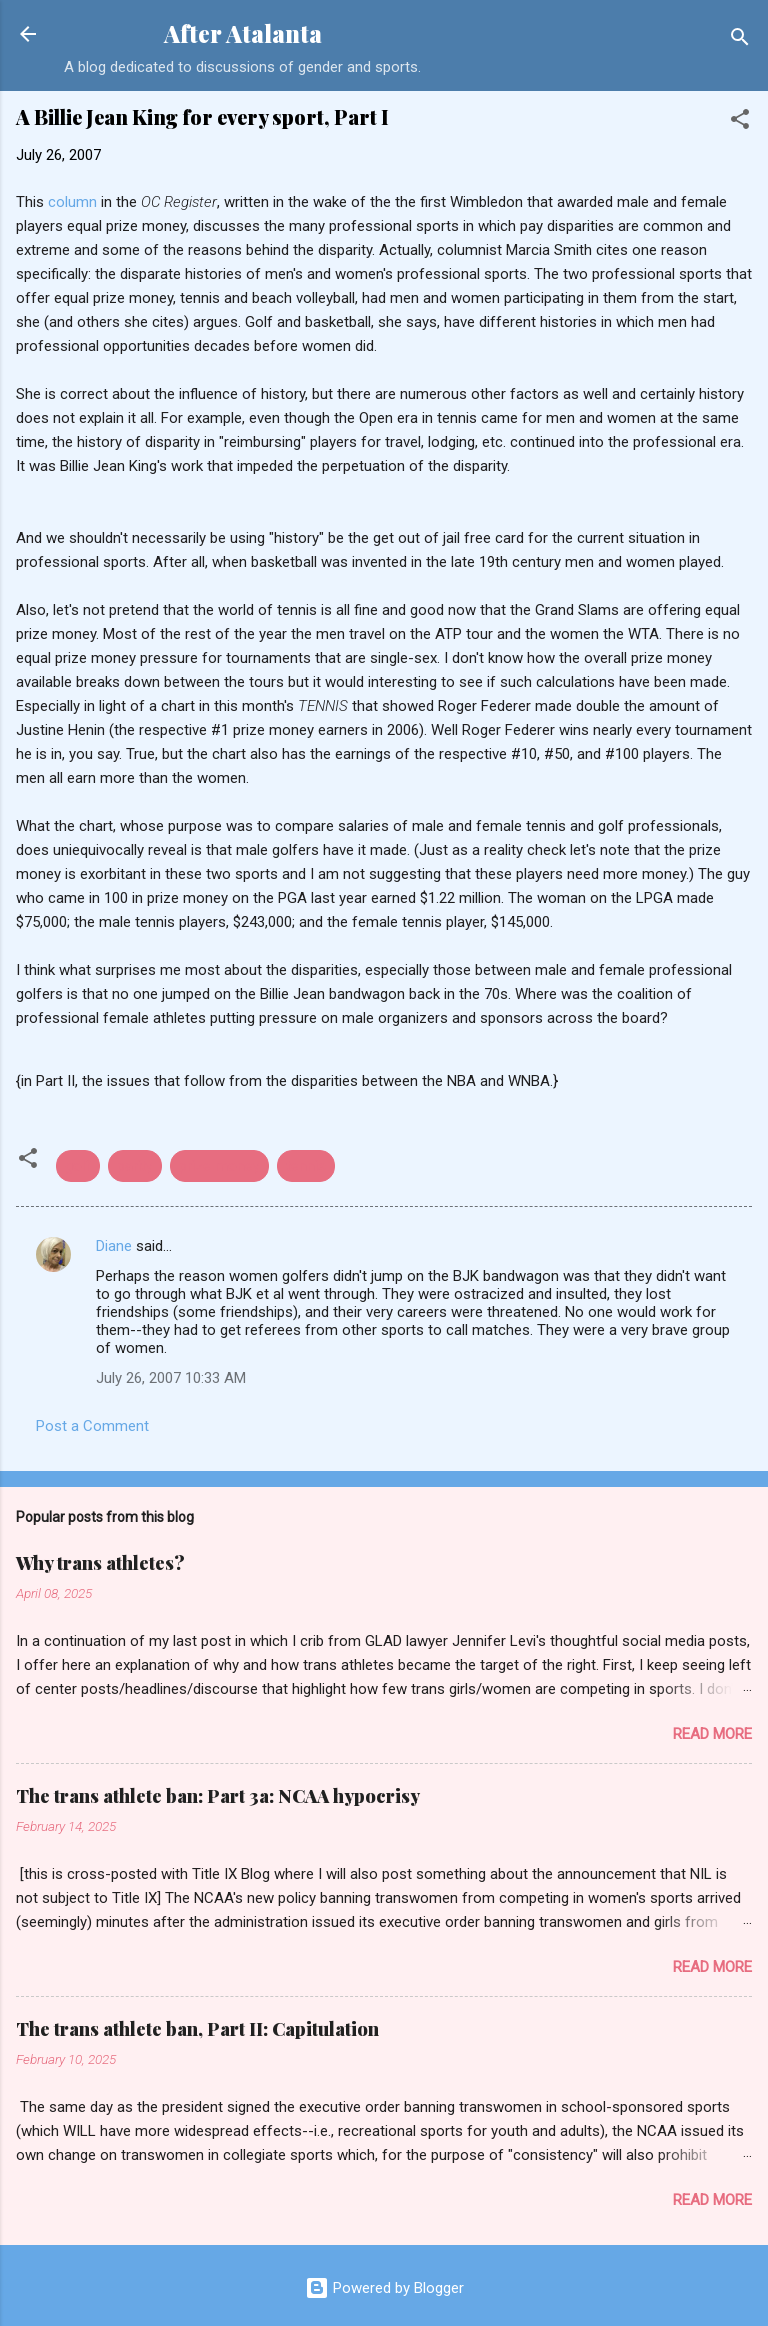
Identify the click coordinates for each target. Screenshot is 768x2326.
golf (78, 1166)
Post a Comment (92, 1426)
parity (135, 1166)
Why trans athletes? (100, 1563)
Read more (712, 1734)
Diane (114, 1246)
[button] (740, 122)
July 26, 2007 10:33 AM (171, 1378)
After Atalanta (243, 33)
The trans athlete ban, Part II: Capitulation (197, 2029)
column (72, 202)
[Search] (740, 40)
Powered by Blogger (384, 2288)
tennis (306, 1166)
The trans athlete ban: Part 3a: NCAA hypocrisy (218, 1796)
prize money (219, 1166)
